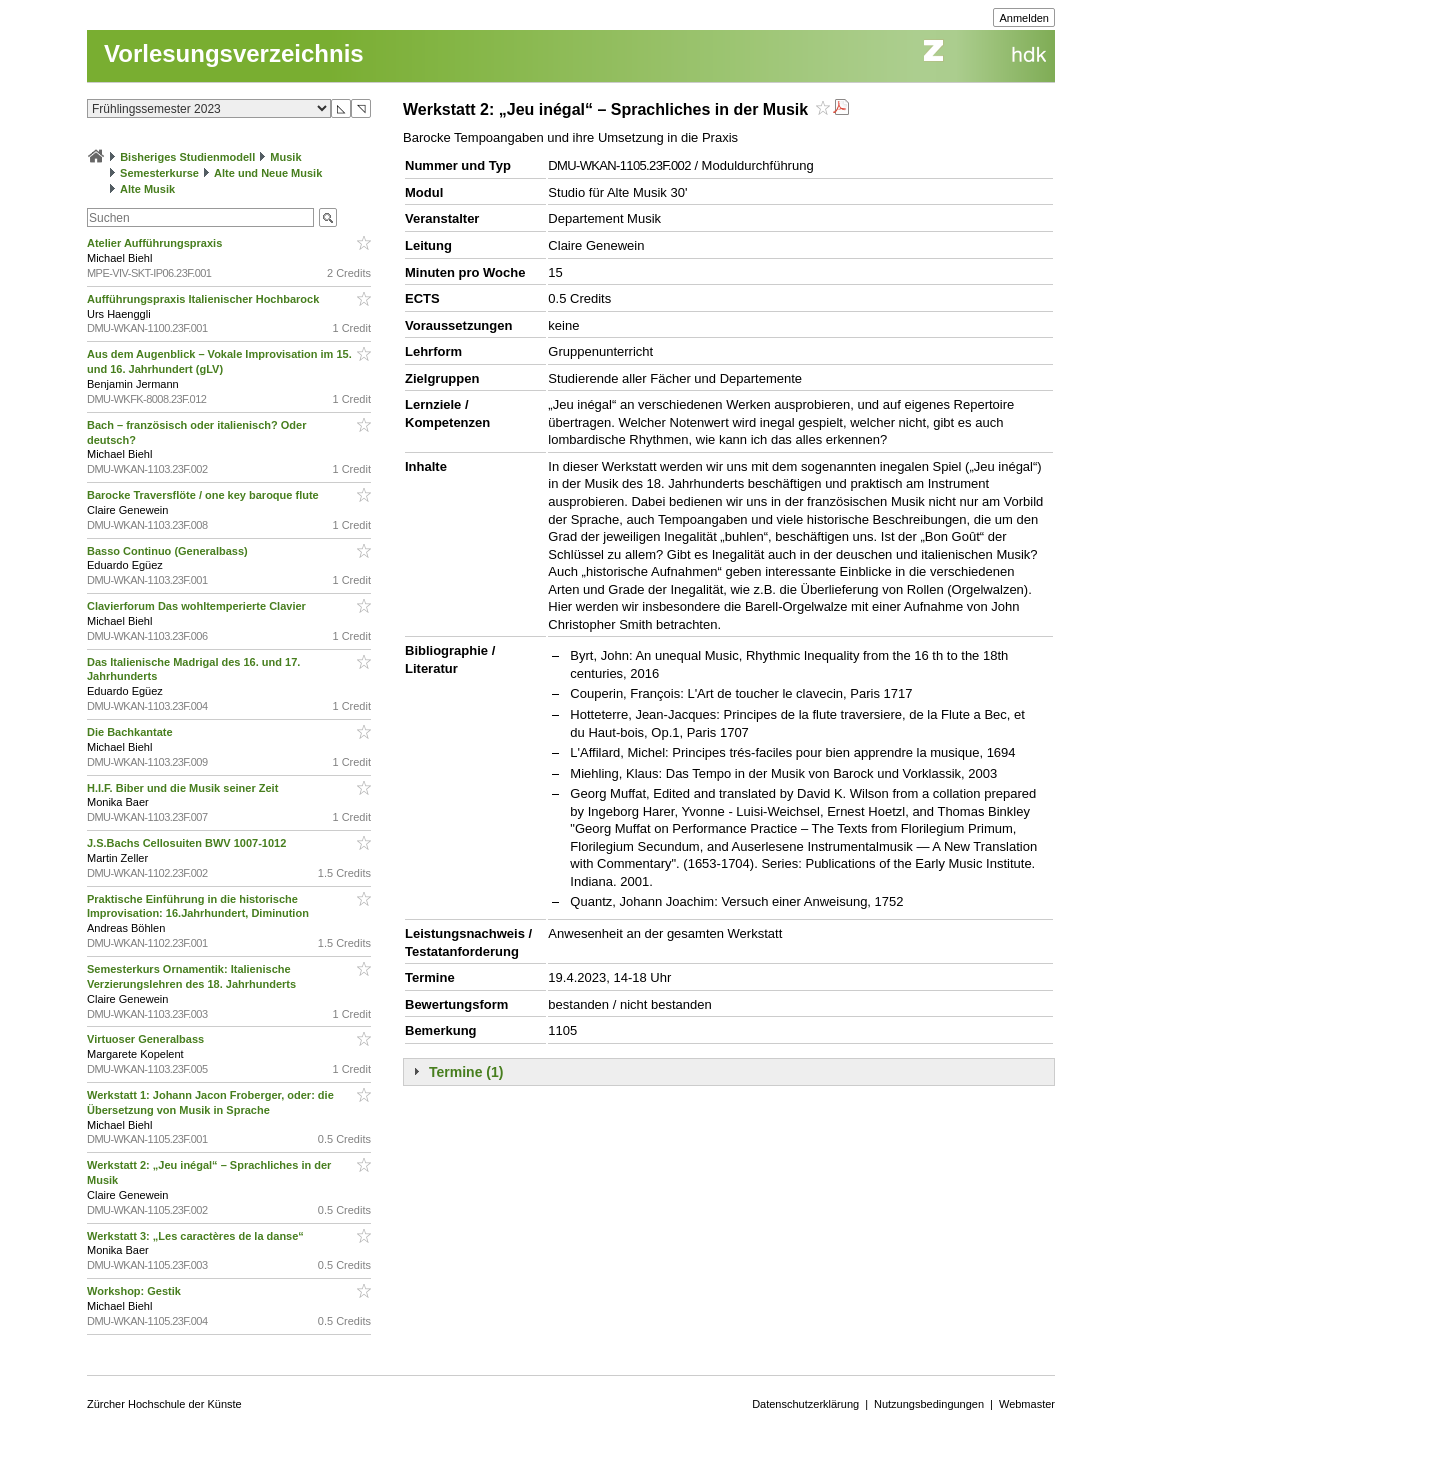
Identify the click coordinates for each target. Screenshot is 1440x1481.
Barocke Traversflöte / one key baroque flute (204, 495)
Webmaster (1027, 1404)
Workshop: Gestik (135, 1291)
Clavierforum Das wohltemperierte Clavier (198, 606)
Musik (285, 157)
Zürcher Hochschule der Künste (164, 1404)
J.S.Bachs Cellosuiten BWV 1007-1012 (188, 843)
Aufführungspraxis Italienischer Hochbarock (204, 299)
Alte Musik (147, 189)
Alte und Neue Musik (268, 173)
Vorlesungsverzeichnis (234, 53)
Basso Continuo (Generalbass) (169, 551)
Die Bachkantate (131, 732)
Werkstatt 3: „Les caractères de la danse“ (197, 1236)
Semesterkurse (159, 173)
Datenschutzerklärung (805, 1404)
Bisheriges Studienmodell (187, 157)
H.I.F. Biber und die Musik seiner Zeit (184, 788)
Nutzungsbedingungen (929, 1404)
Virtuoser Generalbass (147, 1039)
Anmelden (1024, 18)
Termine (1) (466, 1072)
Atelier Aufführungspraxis (156, 243)
